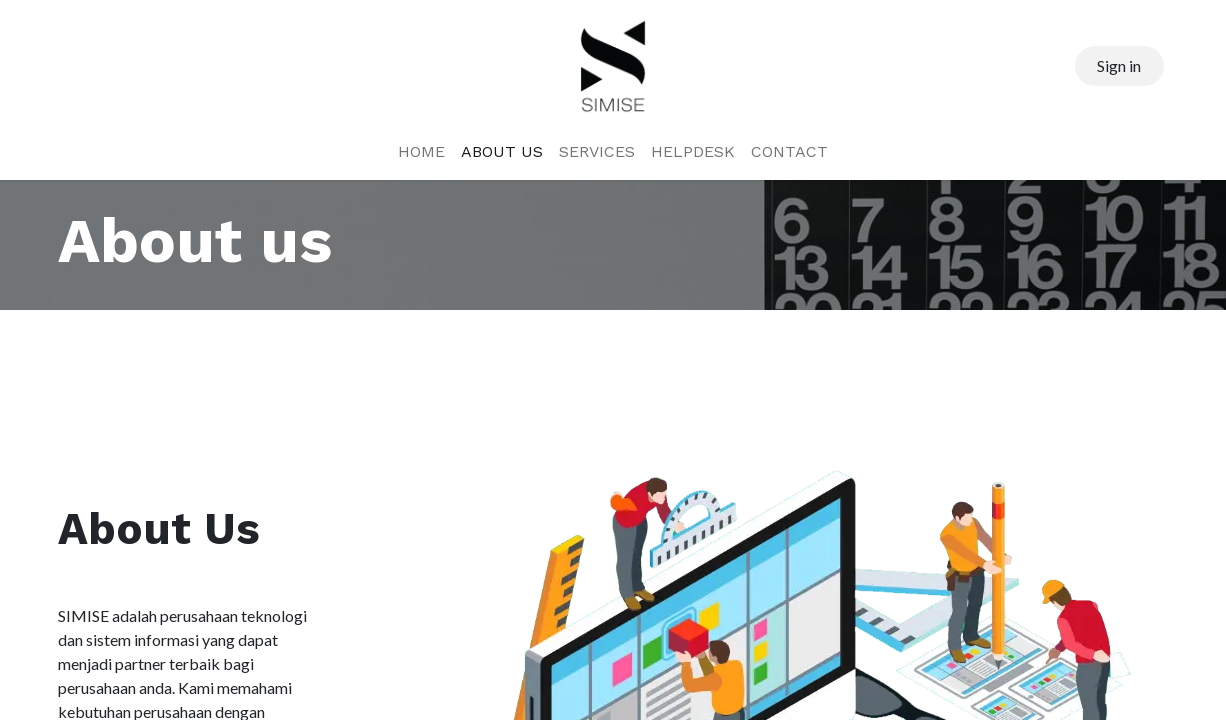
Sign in (1119, 65)
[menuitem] (421, 152)
